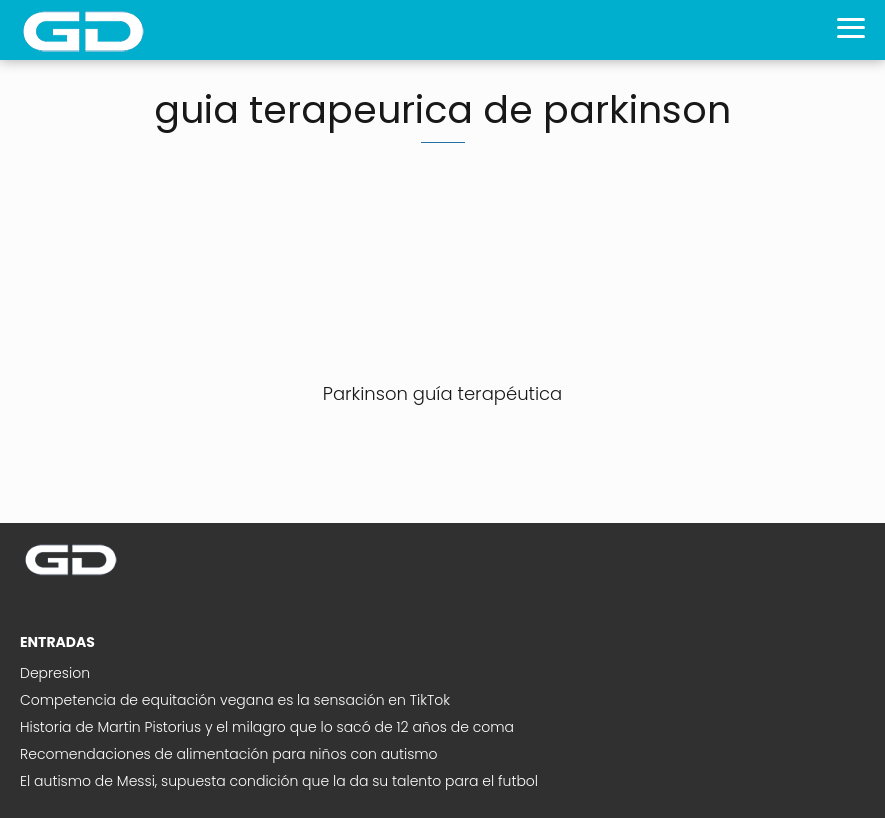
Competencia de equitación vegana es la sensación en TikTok (235, 700)
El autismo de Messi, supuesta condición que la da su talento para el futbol (279, 781)
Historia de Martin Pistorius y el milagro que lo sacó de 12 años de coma (267, 727)
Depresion (55, 673)
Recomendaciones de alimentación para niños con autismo (229, 754)
